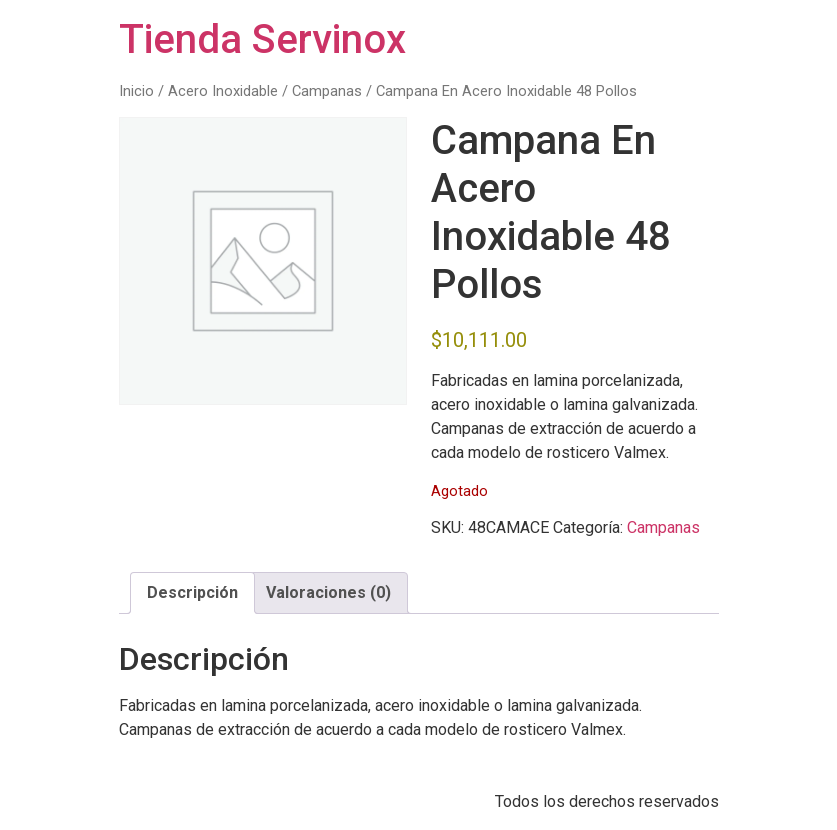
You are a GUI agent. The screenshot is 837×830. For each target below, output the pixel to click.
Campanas (327, 91)
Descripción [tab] (192, 592)
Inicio (136, 91)
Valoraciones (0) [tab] (328, 592)
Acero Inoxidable (223, 91)
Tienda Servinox (262, 39)
